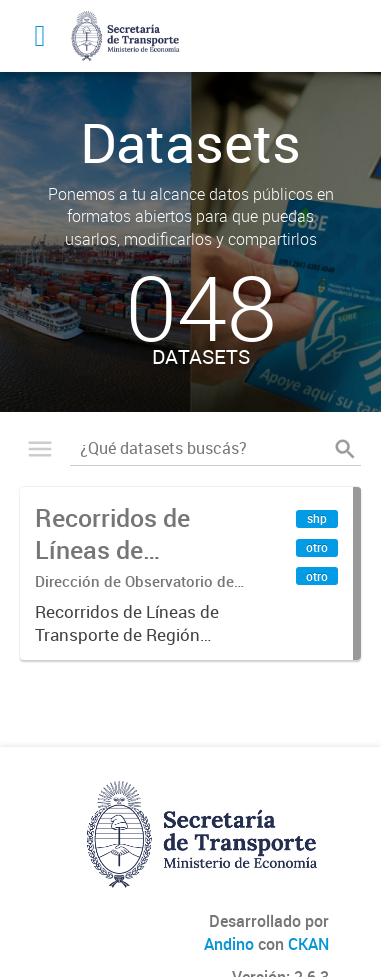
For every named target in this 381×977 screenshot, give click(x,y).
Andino (229, 944)
